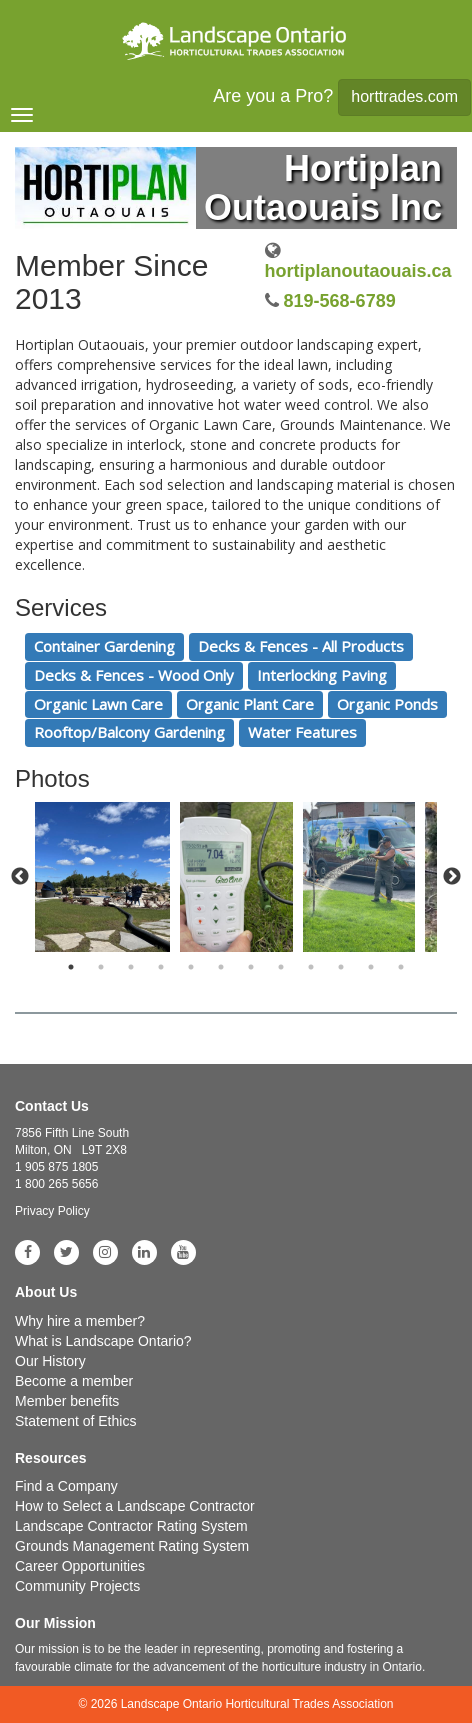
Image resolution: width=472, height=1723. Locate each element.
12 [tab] (401, 967)
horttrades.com (404, 96)
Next (452, 877)
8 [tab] (281, 967)
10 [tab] (341, 967)
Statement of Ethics (75, 1421)
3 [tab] (131, 967)
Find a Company (66, 1486)
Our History (50, 1361)
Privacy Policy (52, 1211)
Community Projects (77, 1586)
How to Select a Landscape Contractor (135, 1506)
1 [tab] (71, 967)
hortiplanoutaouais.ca (358, 271)
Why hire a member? (80, 1321)
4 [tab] (161, 967)
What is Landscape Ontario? (103, 1341)
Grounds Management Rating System (132, 1546)
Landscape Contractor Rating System (131, 1526)
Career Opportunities (80, 1566)
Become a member (74, 1381)
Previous (20, 877)
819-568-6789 (340, 301)
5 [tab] (191, 967)
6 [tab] (221, 967)
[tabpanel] (236, 877)
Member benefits (67, 1401)
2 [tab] (101, 967)
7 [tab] (251, 967)
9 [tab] (311, 967)
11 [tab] (371, 967)
